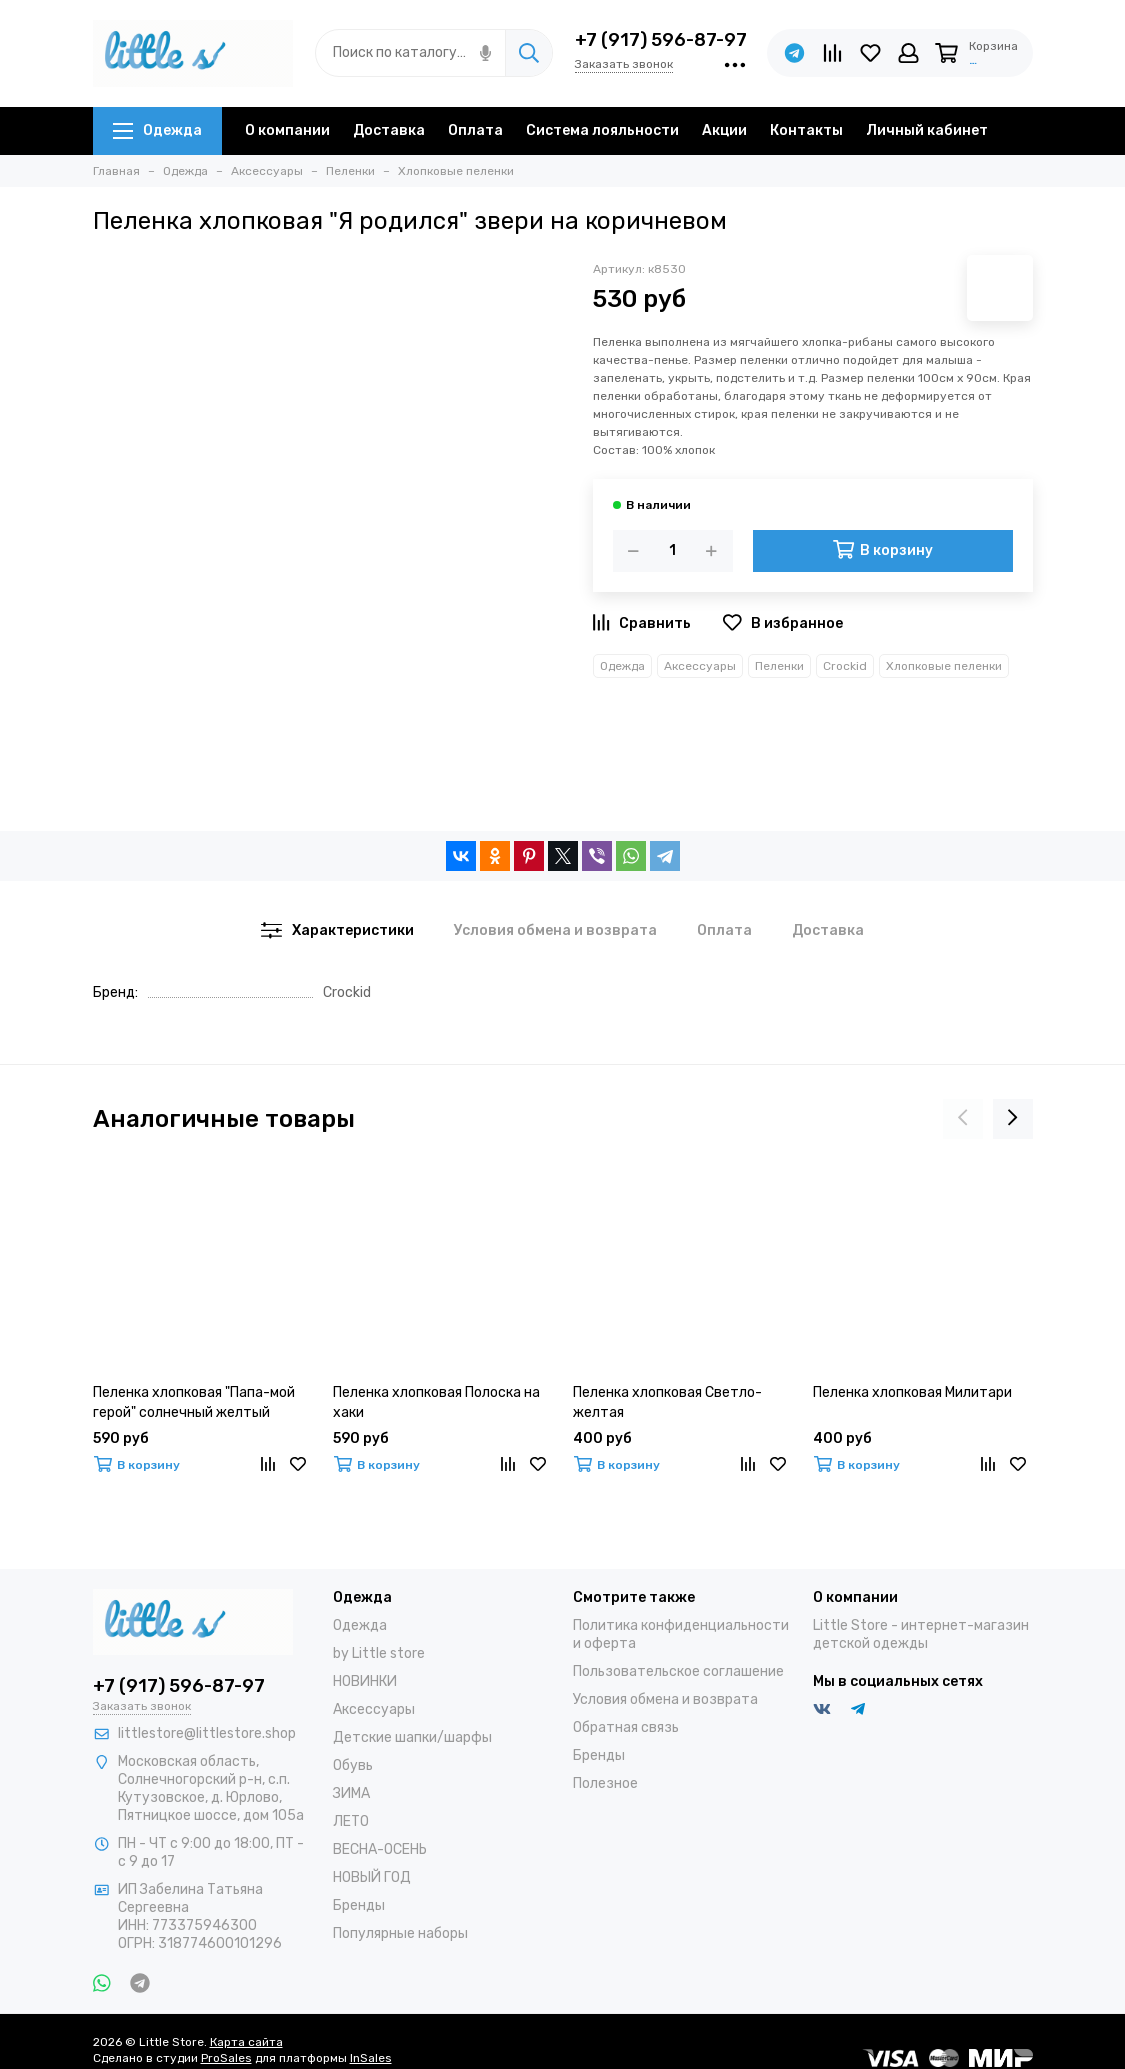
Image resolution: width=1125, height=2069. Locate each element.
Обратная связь (626, 1727)
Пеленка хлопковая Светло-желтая (667, 1402)
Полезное (605, 1783)
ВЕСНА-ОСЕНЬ (380, 1849)
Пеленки (779, 666)
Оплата (475, 130)
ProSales (226, 2058)
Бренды (359, 1905)
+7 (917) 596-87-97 (661, 40)
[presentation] (963, 1119)
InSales (371, 2058)
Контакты (806, 130)
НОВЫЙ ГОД (372, 1877)
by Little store (379, 1653)
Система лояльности (602, 130)
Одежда (157, 130)
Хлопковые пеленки (944, 666)
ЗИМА (351, 1793)
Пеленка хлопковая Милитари (912, 1392)
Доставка (389, 130)
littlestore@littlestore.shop (207, 1733)
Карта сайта (246, 2042)
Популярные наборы (400, 1933)
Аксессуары (700, 666)
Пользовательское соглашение (678, 1671)
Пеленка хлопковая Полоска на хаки (436, 1402)
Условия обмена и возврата (665, 1699)
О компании (287, 130)
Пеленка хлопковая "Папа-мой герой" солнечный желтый (194, 1402)
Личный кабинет (927, 130)
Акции (724, 130)
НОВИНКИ (365, 1681)
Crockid (845, 666)
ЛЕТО (351, 1821)
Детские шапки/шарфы (412, 1737)
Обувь (353, 1765)
